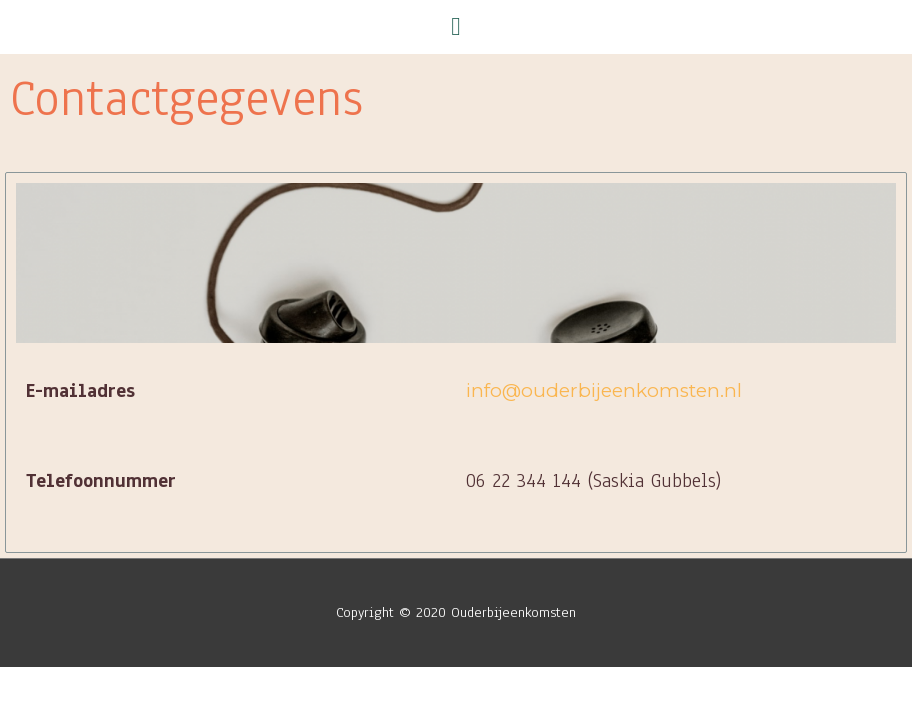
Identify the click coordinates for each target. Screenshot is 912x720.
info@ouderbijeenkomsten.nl (604, 390)
